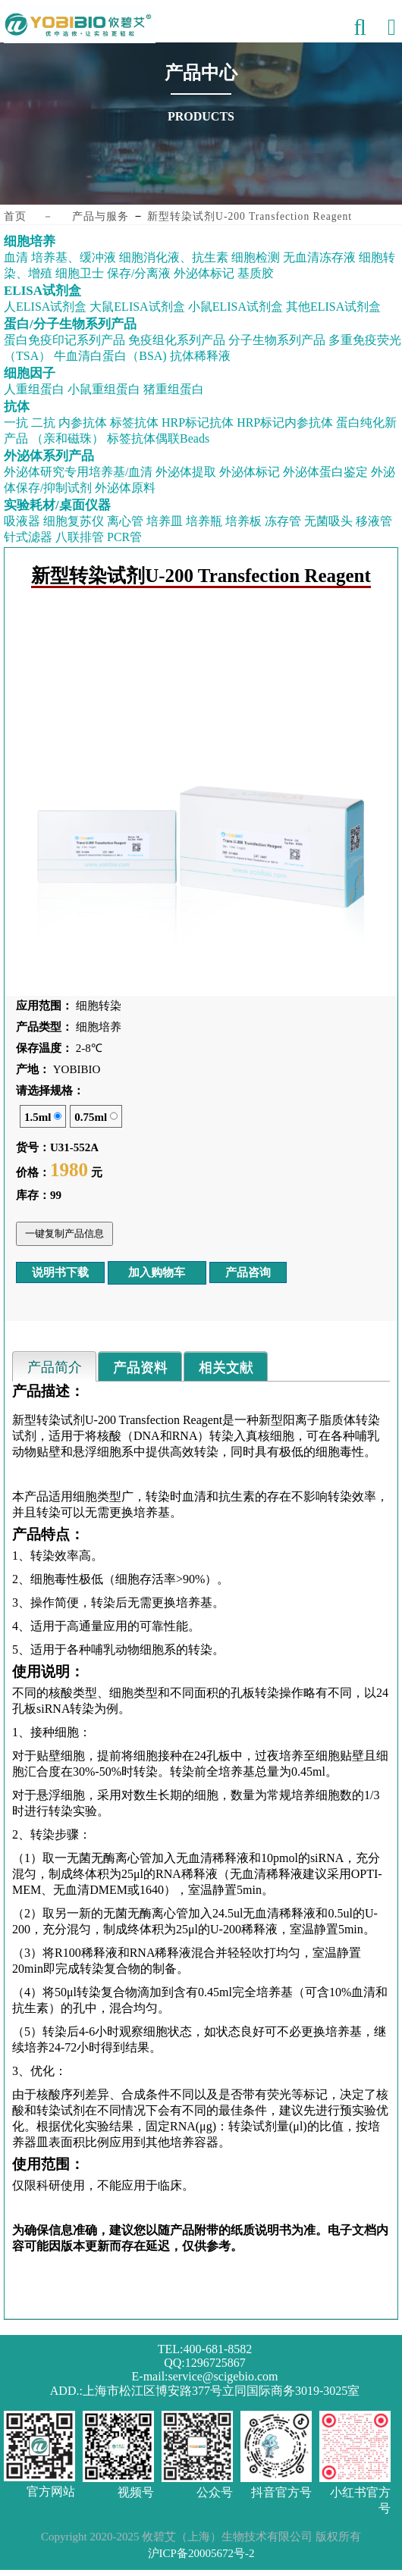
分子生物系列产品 (276, 339)
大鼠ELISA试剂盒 (137, 306)
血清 (16, 257)
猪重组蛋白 (173, 389)
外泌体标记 (204, 273)
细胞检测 (255, 257)
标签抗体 (134, 422)
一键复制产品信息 (64, 1233)
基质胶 (255, 273)
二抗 (43, 422)
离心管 (125, 521)
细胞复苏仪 (73, 521)
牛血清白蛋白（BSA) (110, 355)
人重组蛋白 (34, 389)
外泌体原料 (125, 487)
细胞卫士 (79, 273)
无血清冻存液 (319, 257)
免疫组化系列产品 (176, 339)
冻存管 (283, 521)
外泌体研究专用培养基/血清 (78, 471)
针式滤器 (28, 537)
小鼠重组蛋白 (104, 389)
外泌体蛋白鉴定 (325, 471)
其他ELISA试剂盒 (333, 306)
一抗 (16, 422)
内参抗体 (82, 422)
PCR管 (124, 537)
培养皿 (164, 521)
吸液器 (22, 521)
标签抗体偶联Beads (158, 438)
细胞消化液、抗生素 (173, 257)
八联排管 (79, 537)
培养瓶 (204, 521)
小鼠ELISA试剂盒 (235, 306)
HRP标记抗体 (198, 422)
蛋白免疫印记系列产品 (64, 339)
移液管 (374, 521)
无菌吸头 (328, 521)
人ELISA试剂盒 (45, 306)
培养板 (243, 521)
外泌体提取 (185, 471)
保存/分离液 (139, 273)
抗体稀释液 (200, 355)
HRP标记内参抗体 (285, 422)
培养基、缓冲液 (73, 257)
